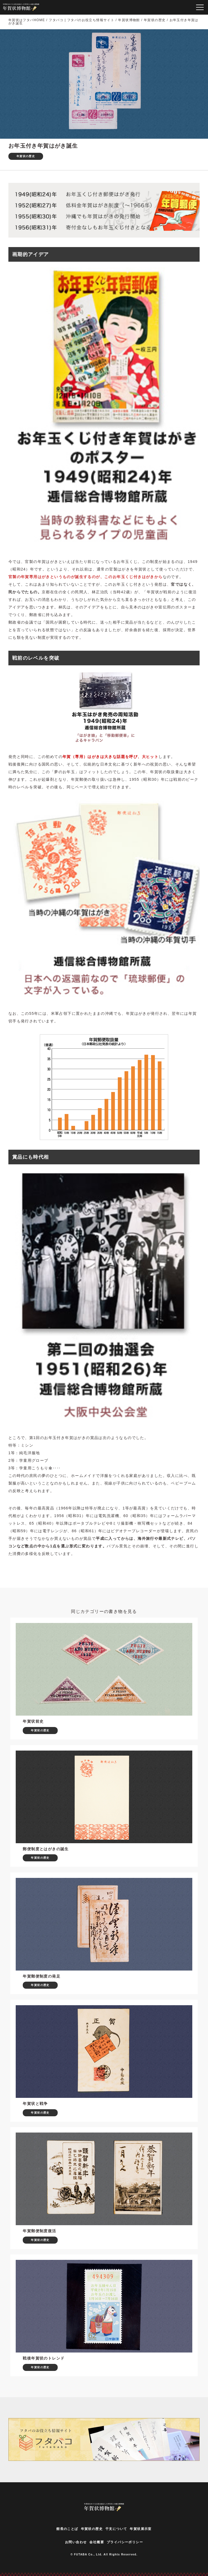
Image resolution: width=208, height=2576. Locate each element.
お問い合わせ (76, 2542)
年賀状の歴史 (92, 2529)
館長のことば (67, 2529)
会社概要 (96, 2542)
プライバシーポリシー (125, 2542)
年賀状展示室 (140, 2529)
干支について (116, 2529)
